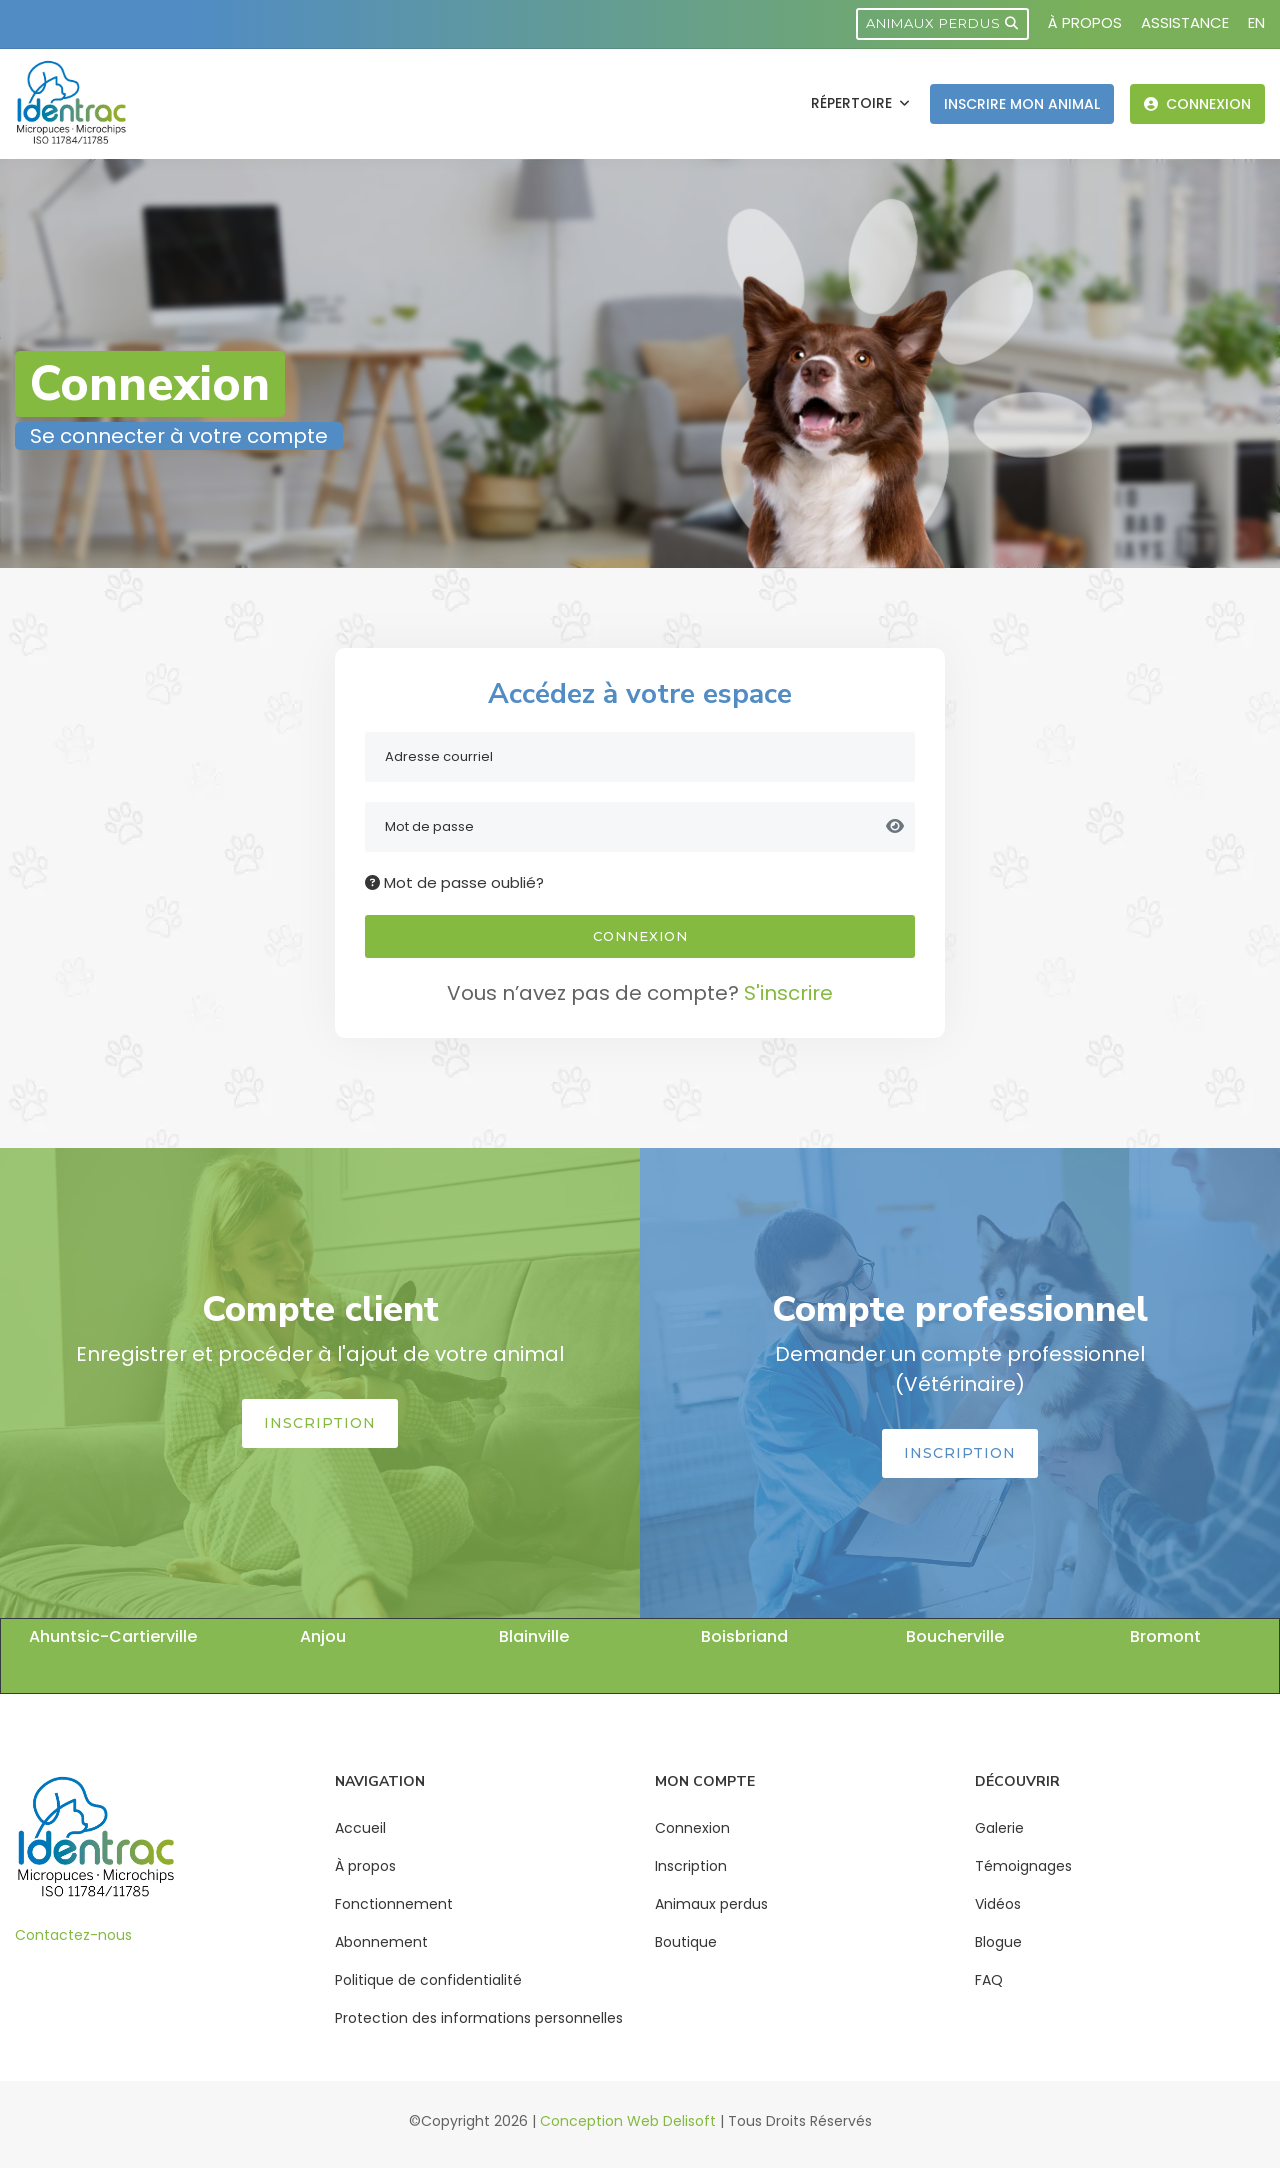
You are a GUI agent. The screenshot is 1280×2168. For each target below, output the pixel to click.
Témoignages (1023, 1866)
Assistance (1185, 22)
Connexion (1197, 104)
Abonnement (381, 1942)
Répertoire (853, 103)
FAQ (989, 1980)
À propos (1085, 22)
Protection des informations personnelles (479, 2018)
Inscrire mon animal (1022, 104)
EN (1256, 22)
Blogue (998, 1942)
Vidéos (998, 1904)
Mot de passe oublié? (454, 882)
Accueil (360, 1828)
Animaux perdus (942, 23)
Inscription (320, 1423)
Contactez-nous (73, 1935)
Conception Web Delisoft (628, 2121)
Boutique (686, 1942)
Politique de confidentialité (428, 1980)
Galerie (999, 1828)
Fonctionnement (394, 1904)
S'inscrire (788, 993)
